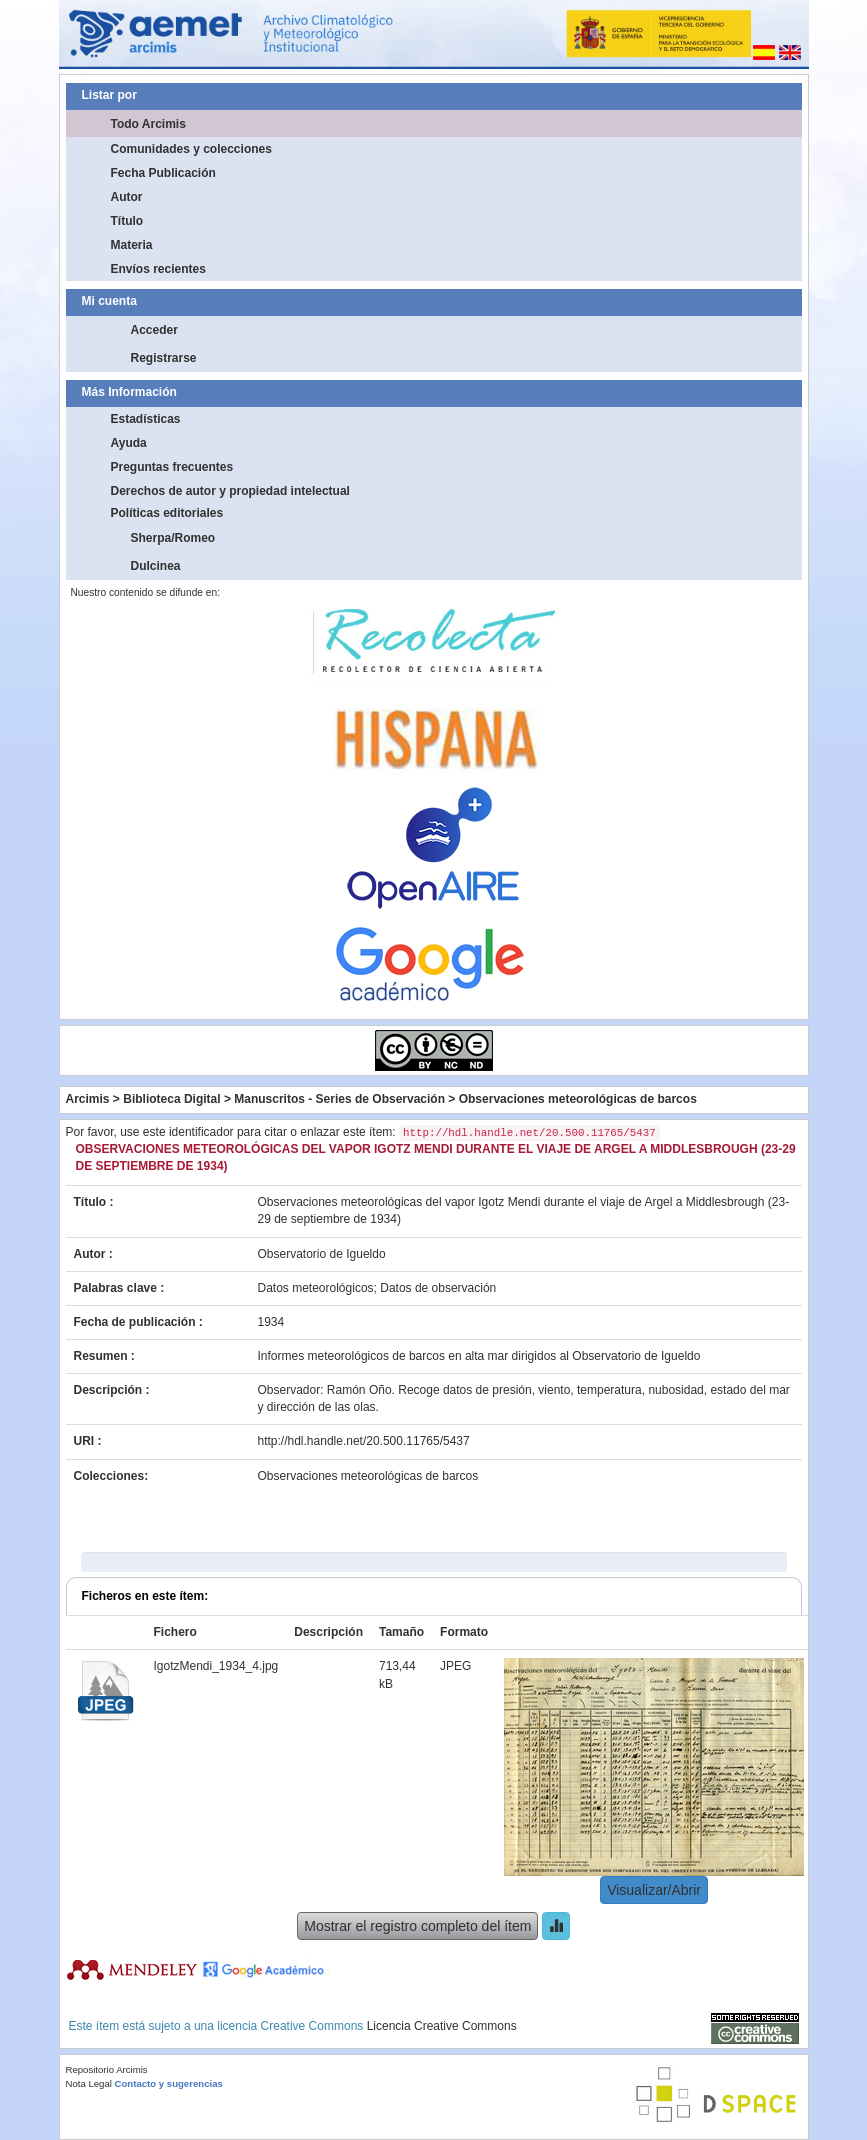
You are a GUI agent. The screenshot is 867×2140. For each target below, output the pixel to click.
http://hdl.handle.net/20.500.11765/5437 (364, 1441)
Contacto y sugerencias (169, 2083)
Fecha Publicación (163, 173)
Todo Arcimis (148, 124)
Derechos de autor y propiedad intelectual (230, 491)
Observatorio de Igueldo (322, 1254)
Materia (132, 245)
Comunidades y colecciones (191, 149)
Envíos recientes (158, 269)
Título (127, 221)
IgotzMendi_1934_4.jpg (216, 1666)
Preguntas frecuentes (172, 467)
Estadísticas (146, 419)
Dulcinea (156, 566)
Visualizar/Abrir (654, 1890)
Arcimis (88, 1099)
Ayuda (129, 443)
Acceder (154, 330)
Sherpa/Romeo (173, 538)
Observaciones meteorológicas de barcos (578, 1099)
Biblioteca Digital (171, 1099)
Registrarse (164, 358)
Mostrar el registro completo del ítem (417, 1926)
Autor (127, 197)
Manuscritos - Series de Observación (339, 1099)
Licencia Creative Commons (442, 2026)
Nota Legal (89, 2083)
